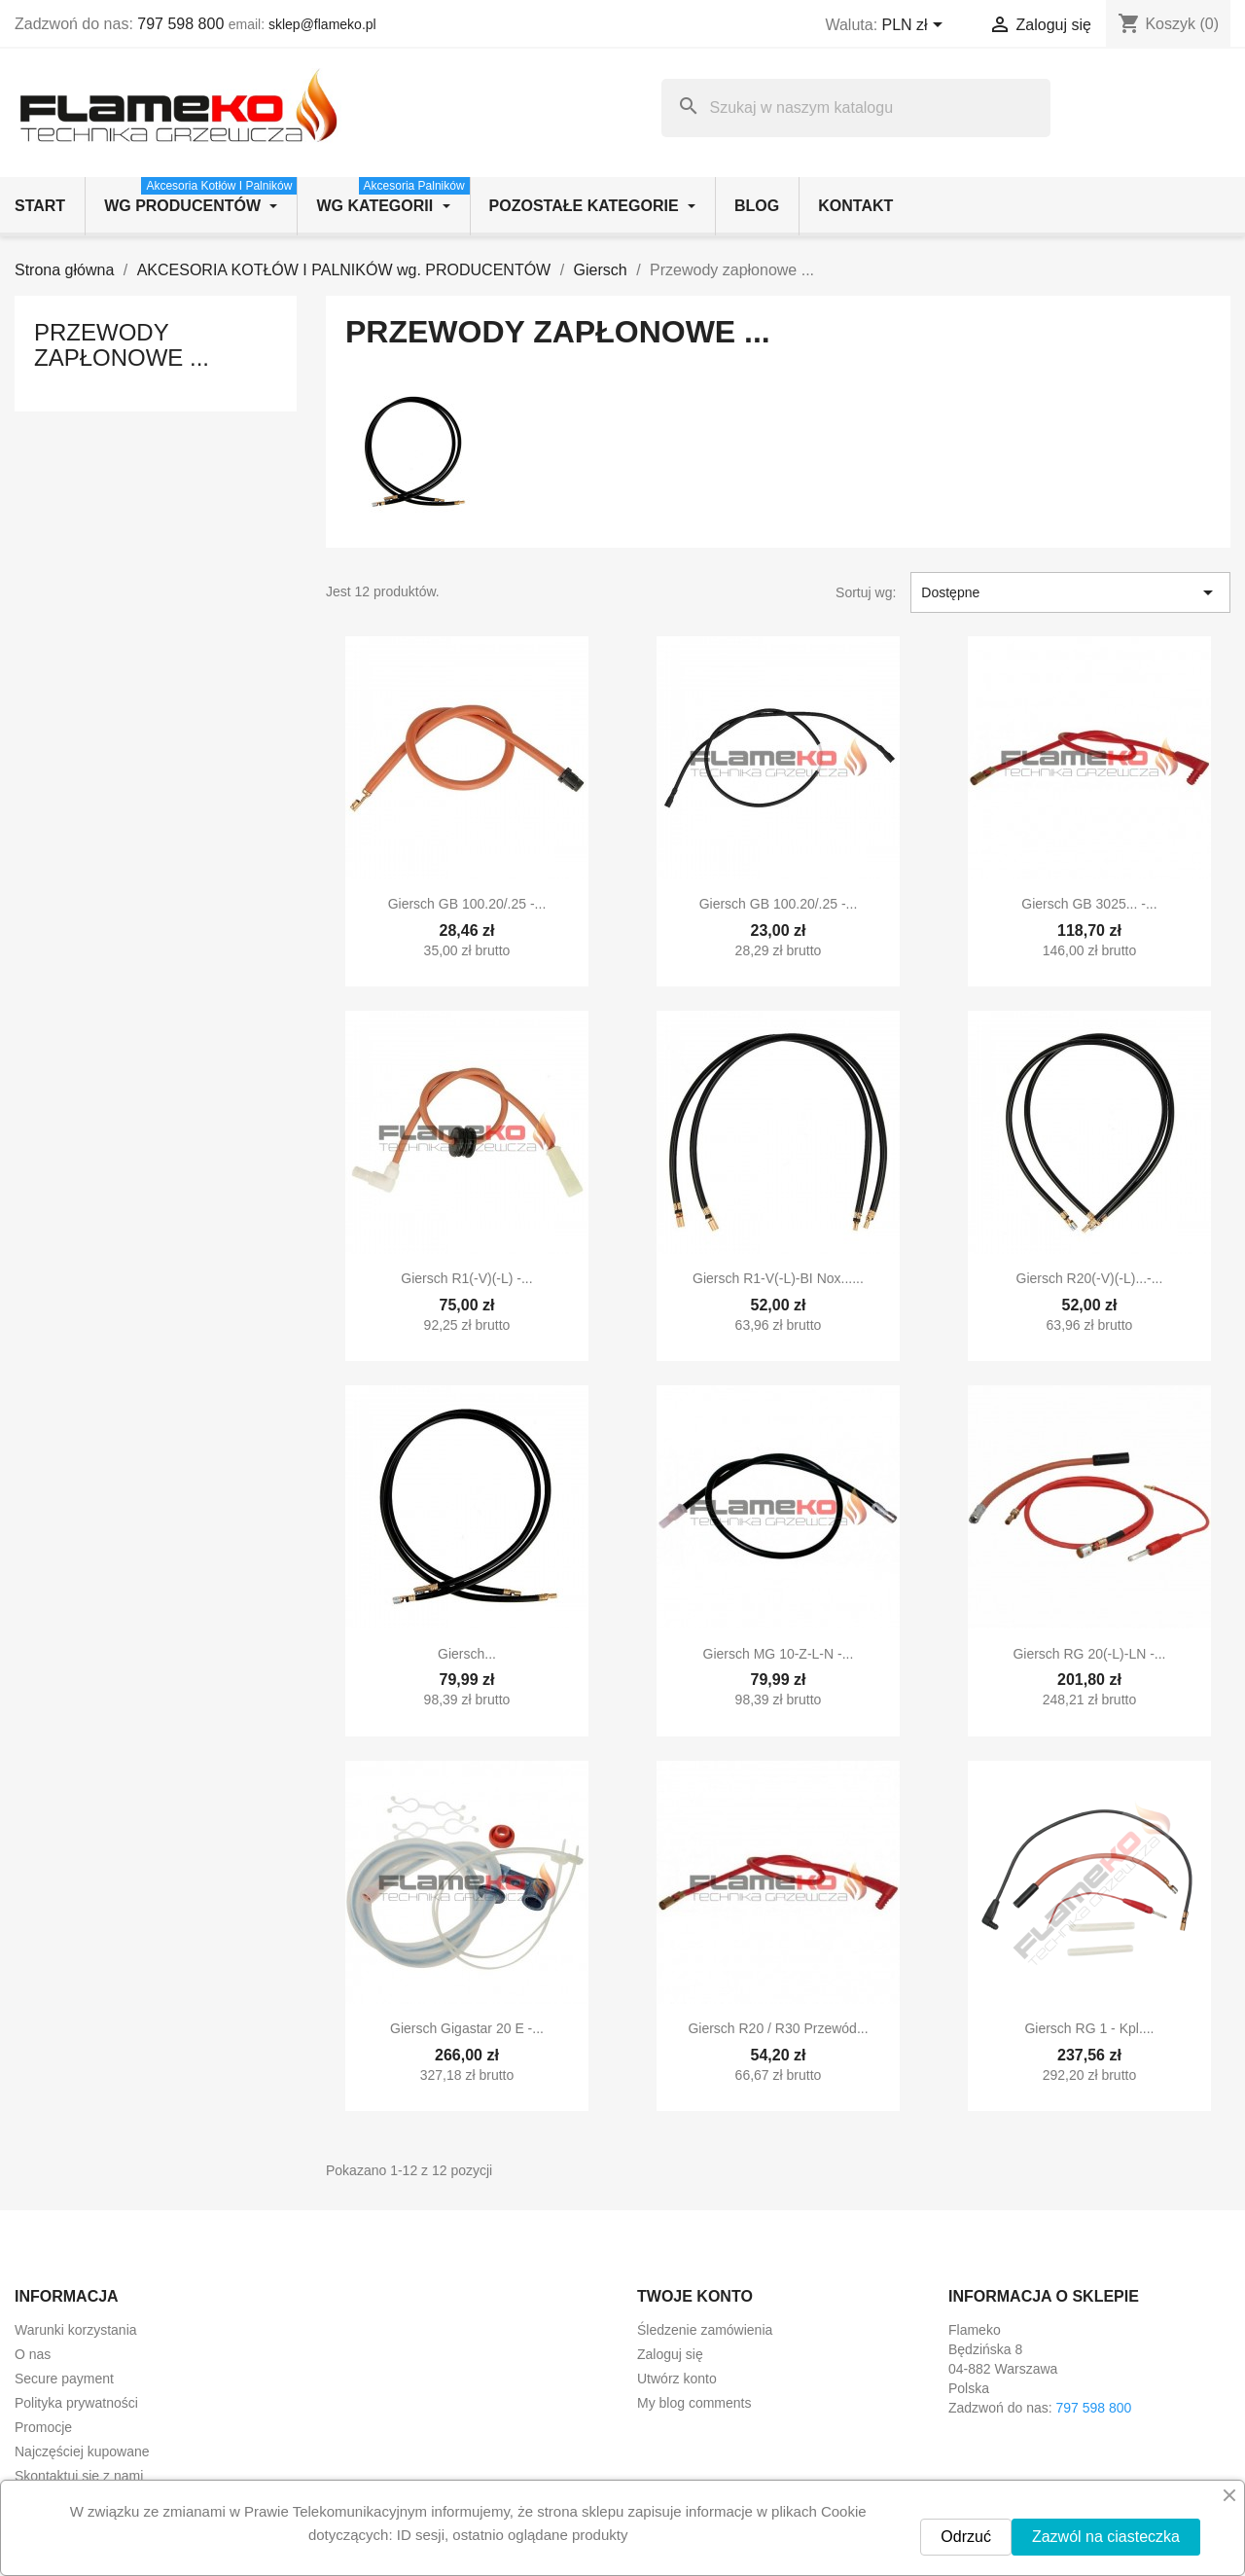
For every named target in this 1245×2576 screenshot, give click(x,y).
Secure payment (64, 2378)
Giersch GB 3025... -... (1088, 904)
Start (40, 205)
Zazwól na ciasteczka (1106, 2536)
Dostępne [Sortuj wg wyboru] (1070, 592)
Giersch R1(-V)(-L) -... (466, 1278)
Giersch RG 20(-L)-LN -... (1089, 1654)
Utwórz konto (677, 2378)
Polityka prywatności (76, 2403)
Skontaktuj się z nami (79, 2476)
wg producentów (200, 195)
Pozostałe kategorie (592, 205)
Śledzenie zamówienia (704, 2330)
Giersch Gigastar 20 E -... (467, 2028)
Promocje (43, 2427)
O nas (33, 2354)
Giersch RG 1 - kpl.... (1089, 2028)
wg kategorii (392, 195)
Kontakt (855, 205)
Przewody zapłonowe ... (121, 345)
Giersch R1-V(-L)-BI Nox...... (778, 1278)
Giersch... (467, 1654)
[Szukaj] (855, 108)
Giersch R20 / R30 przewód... (778, 2028)
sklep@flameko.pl (322, 24)
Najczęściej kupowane (82, 2451)
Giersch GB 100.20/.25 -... (467, 904)
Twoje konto (695, 2296)
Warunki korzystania (76, 2330)
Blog (756, 205)
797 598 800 (180, 24)
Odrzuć (966, 2536)
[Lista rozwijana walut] (916, 26)
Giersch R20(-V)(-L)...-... (1089, 1278)
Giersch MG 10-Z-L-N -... (778, 1654)
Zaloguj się (670, 2354)
